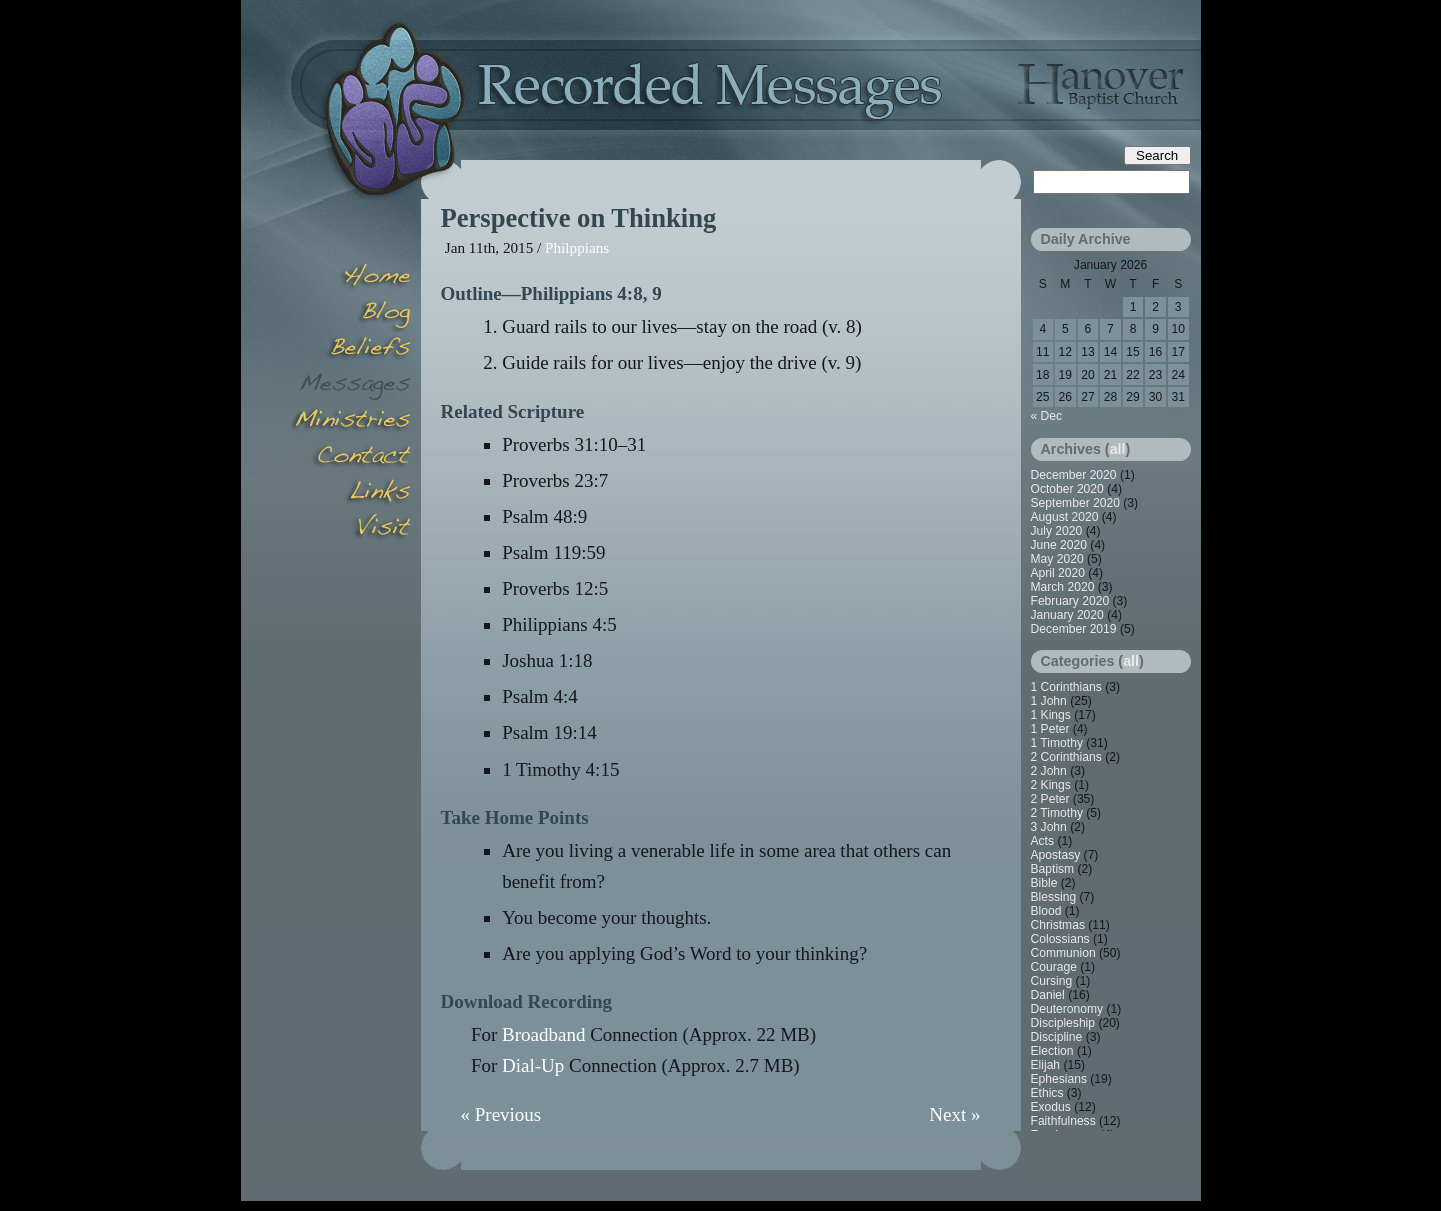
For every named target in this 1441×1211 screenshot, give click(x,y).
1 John (1049, 701)
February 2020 (1070, 601)
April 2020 (1058, 573)
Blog (351, 314)
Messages (351, 386)
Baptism (1053, 869)
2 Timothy (1057, 813)
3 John (1049, 827)
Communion (1063, 953)
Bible (1044, 883)
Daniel (1048, 995)
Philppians (577, 247)
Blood (1046, 911)
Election (1052, 1051)
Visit (351, 530)
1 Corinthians (1066, 687)
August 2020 (1065, 517)
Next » (954, 1114)
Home (351, 278)
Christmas (1058, 925)
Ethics (1047, 1093)
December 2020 (1074, 475)
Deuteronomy (1067, 1009)
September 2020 (1075, 503)
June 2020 (1059, 545)
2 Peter (1050, 799)
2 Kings (1051, 785)
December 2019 (1074, 629)
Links (351, 494)
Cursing (1052, 981)
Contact (351, 458)
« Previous (501, 1114)
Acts (1043, 841)
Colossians (1060, 939)
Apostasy (1056, 855)
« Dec (1047, 416)
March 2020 (1063, 587)
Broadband (543, 1034)
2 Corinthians (1066, 757)
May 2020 (1057, 559)
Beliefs (351, 350)
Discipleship (1063, 1023)
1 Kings (1051, 715)
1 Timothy (1057, 743)
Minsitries (351, 422)
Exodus (1051, 1107)
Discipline (1057, 1037)
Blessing (1054, 897)
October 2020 (1067, 489)
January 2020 (1067, 615)
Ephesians (1059, 1079)
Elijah (1046, 1065)
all (1118, 449)
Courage (1054, 967)
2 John (1049, 771)
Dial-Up (533, 1065)
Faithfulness (1063, 1121)
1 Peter (1050, 729)
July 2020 (1057, 531)
